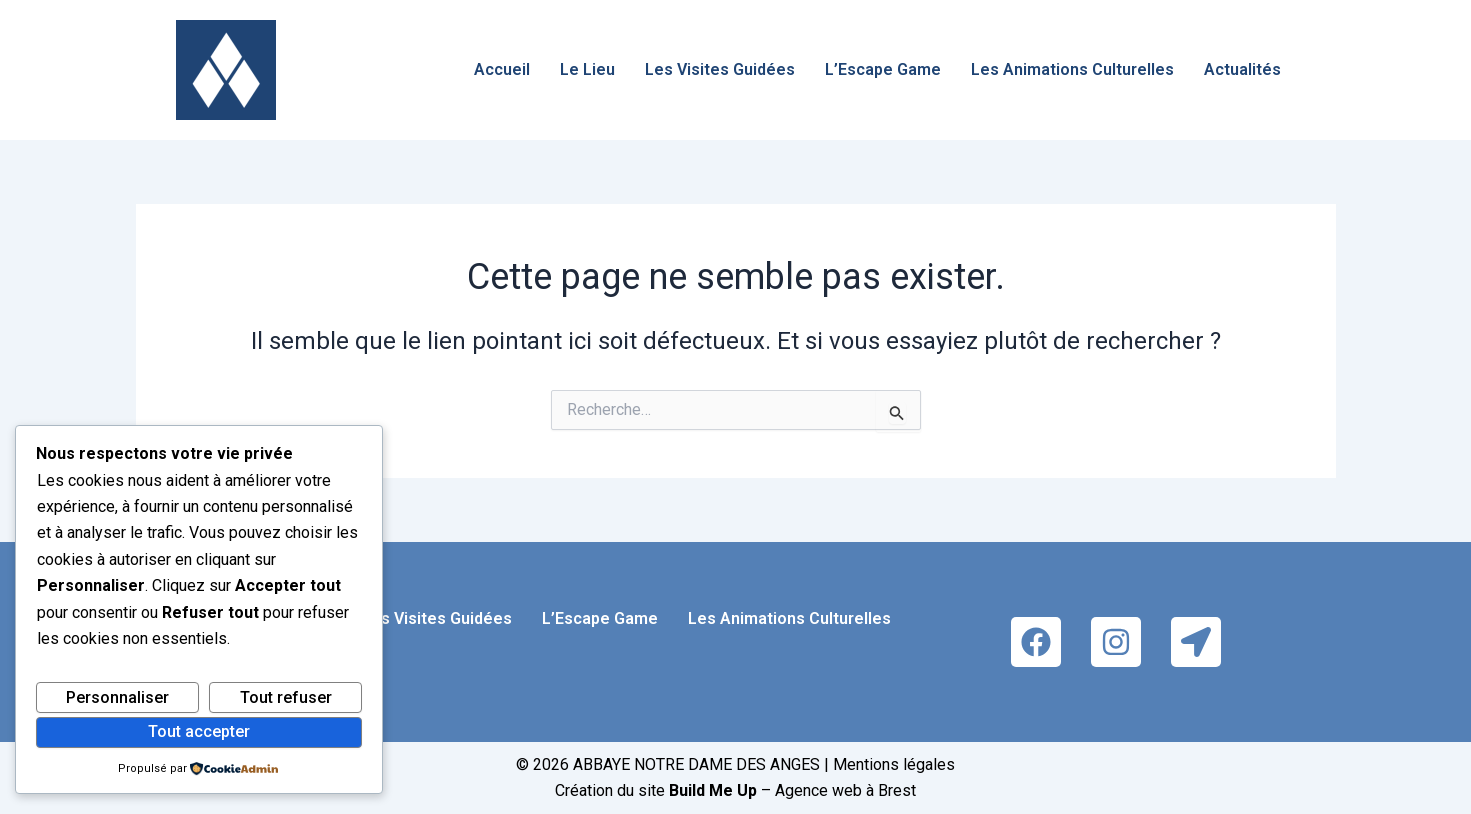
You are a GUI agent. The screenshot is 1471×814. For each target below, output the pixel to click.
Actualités (1242, 69)
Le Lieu (587, 69)
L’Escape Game (883, 69)
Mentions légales (894, 764)
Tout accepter (199, 731)
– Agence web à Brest (792, 790)
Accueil (502, 69)
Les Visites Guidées (720, 69)
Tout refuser (286, 697)
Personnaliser (117, 697)
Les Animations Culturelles (1072, 69)
